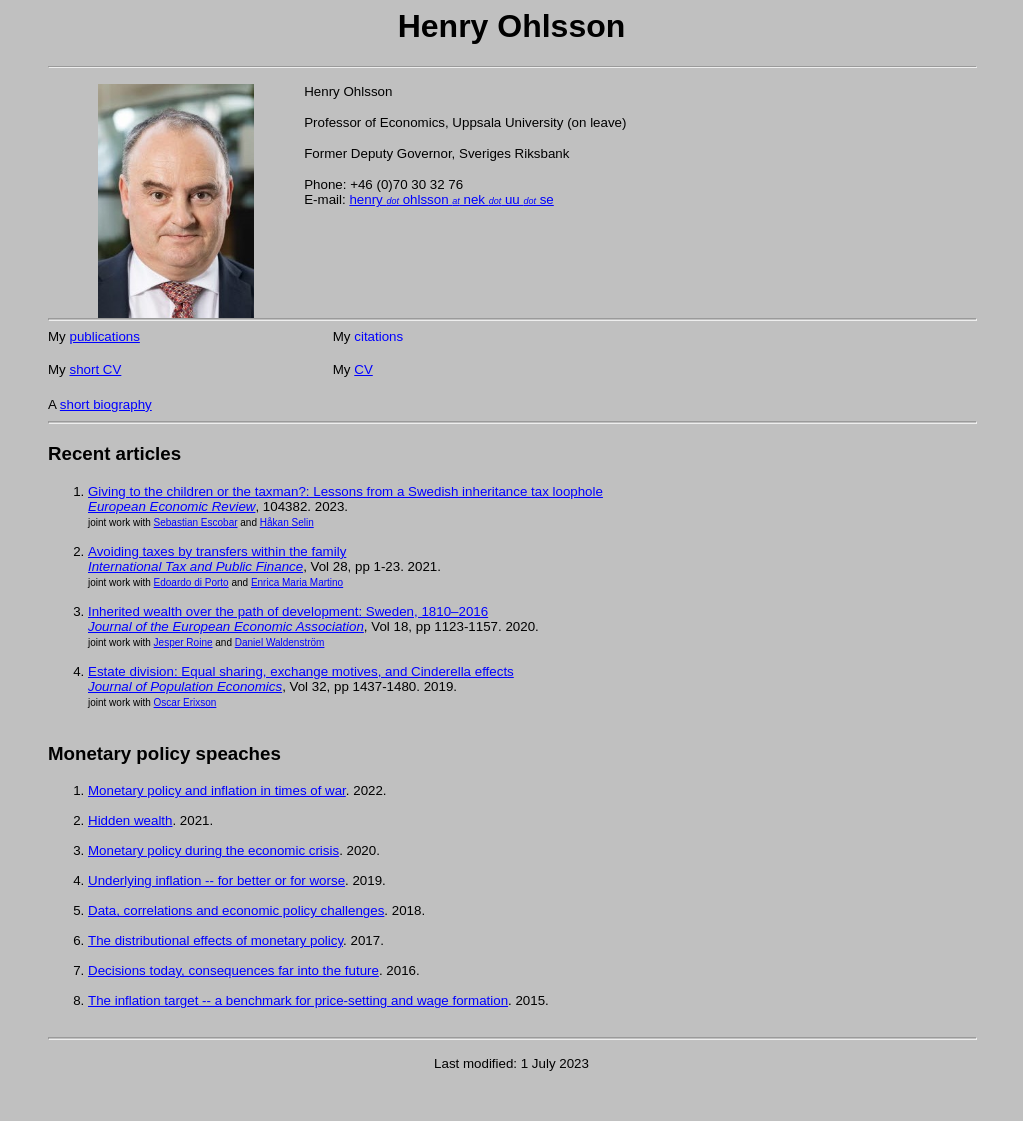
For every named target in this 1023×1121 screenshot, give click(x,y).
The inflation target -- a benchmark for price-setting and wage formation (298, 1000)
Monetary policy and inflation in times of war (217, 790)
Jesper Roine (183, 642)
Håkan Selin (287, 522)
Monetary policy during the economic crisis (213, 850)
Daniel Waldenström (280, 642)
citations (378, 336)
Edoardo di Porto (191, 582)
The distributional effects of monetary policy (215, 940)
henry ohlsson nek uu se (451, 199)
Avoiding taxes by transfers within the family (217, 551)
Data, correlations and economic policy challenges (236, 910)
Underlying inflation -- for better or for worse (216, 880)
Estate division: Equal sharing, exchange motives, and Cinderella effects (301, 671)
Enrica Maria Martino (297, 582)
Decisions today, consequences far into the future (233, 970)
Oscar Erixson (185, 702)
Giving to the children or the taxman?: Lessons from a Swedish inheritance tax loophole (345, 491)
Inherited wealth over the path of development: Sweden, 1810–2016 (288, 611)
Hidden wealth (130, 820)
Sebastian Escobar (196, 522)
